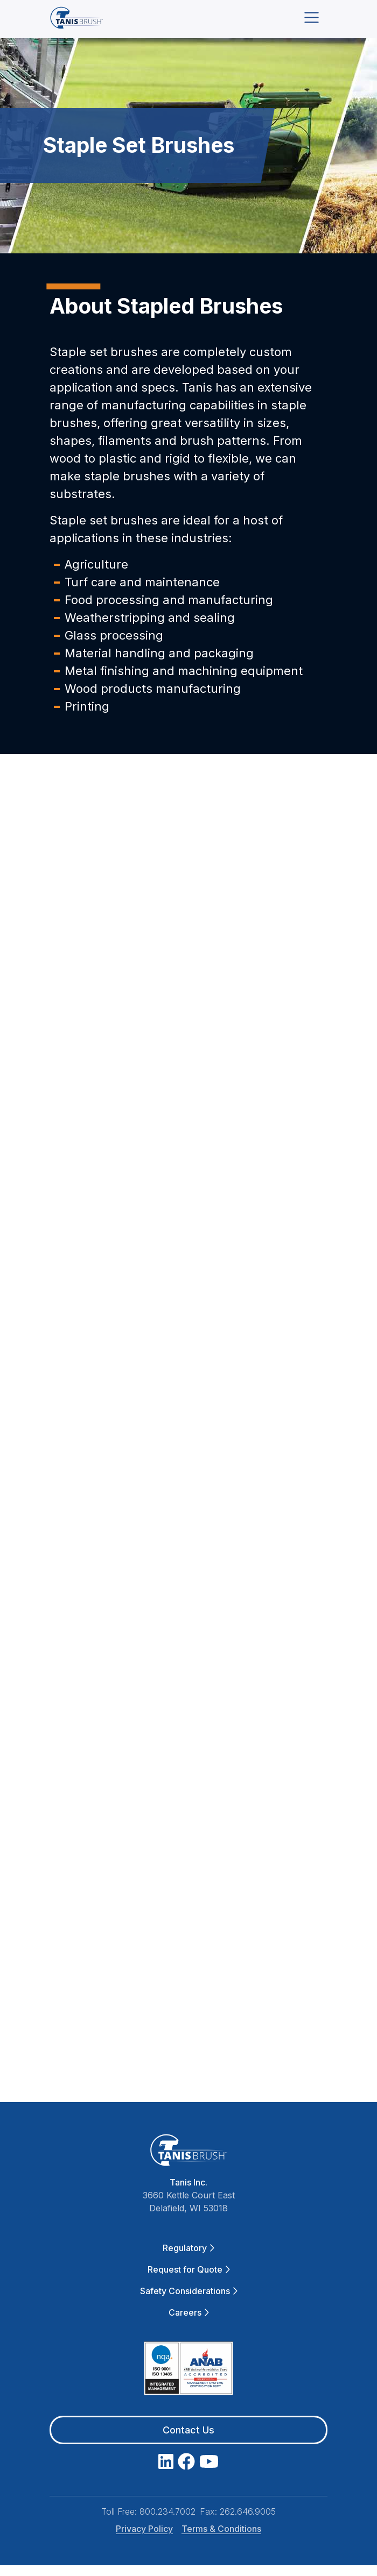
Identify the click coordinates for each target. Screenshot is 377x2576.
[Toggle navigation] (311, 17)
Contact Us (188, 2430)
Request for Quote (189, 2269)
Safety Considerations (189, 2291)
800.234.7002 (167, 2511)
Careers (189, 2312)
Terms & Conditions (221, 2528)
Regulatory (188, 2248)
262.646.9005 (248, 2511)
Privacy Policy (144, 2528)
